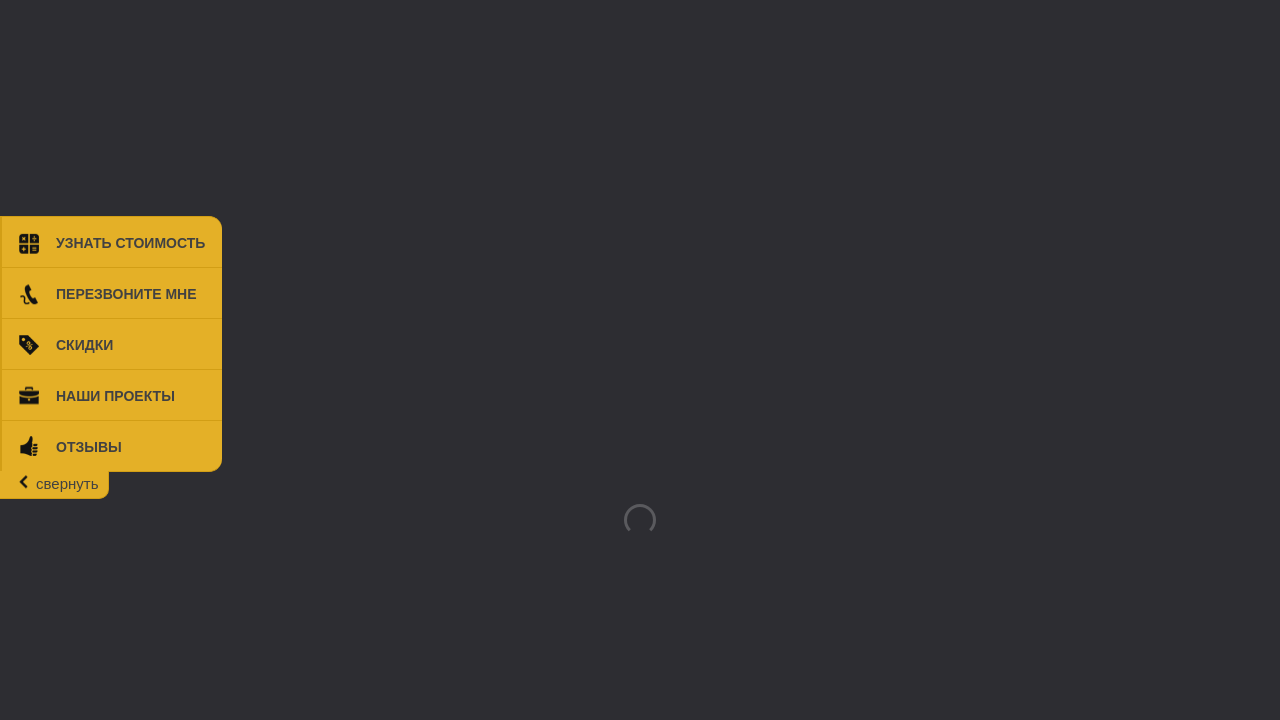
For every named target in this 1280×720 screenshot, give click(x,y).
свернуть (67, 483)
